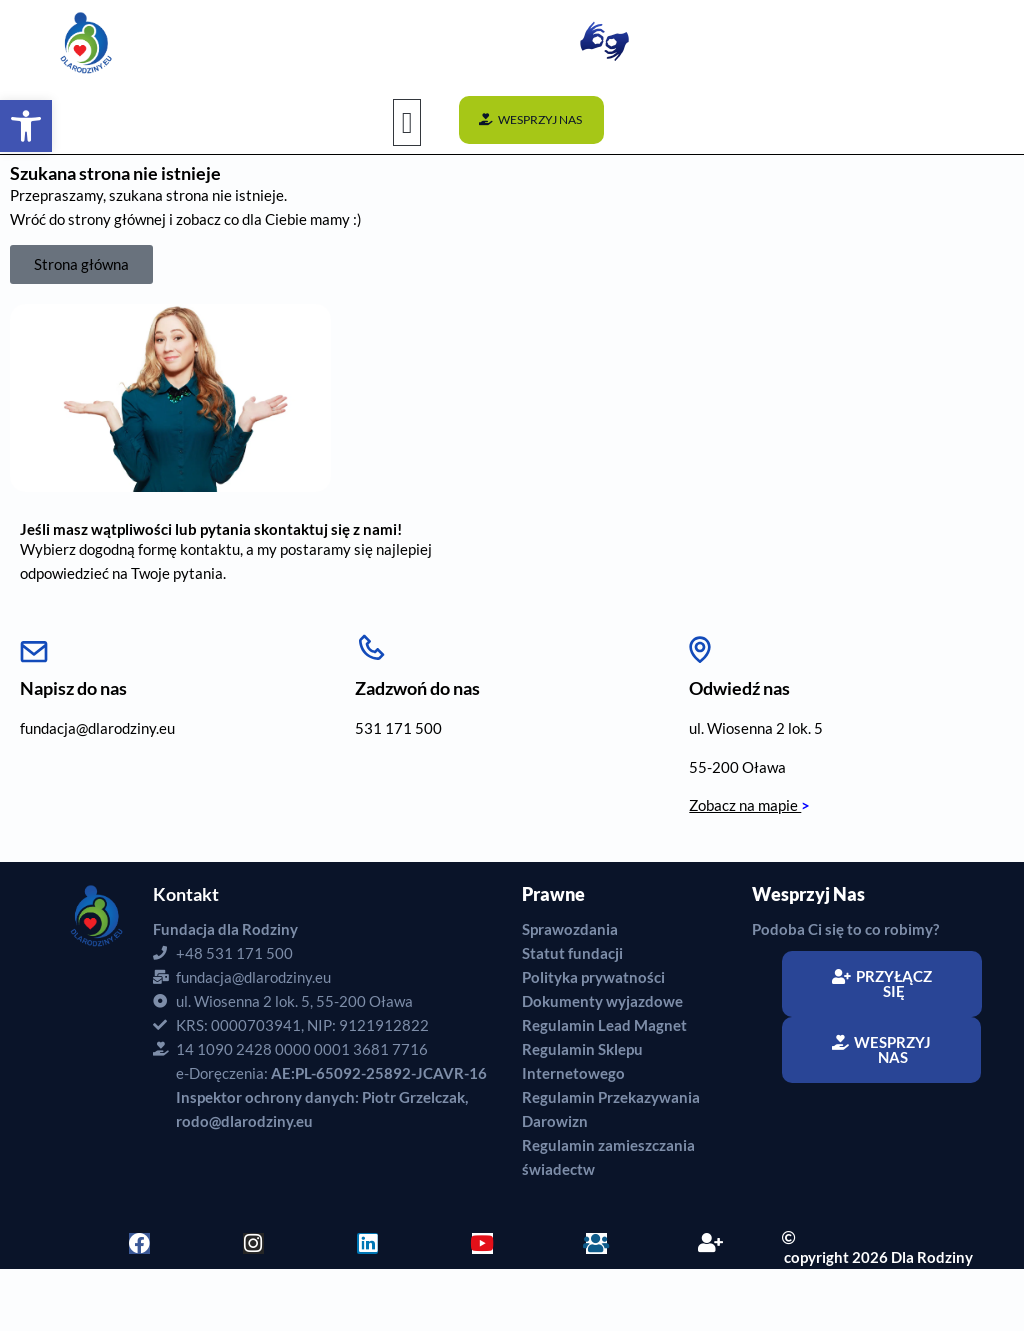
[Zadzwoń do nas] (371, 644)
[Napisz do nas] (34, 644)
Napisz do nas (73, 688)
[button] (407, 122)
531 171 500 (398, 728)
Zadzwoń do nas (417, 688)
